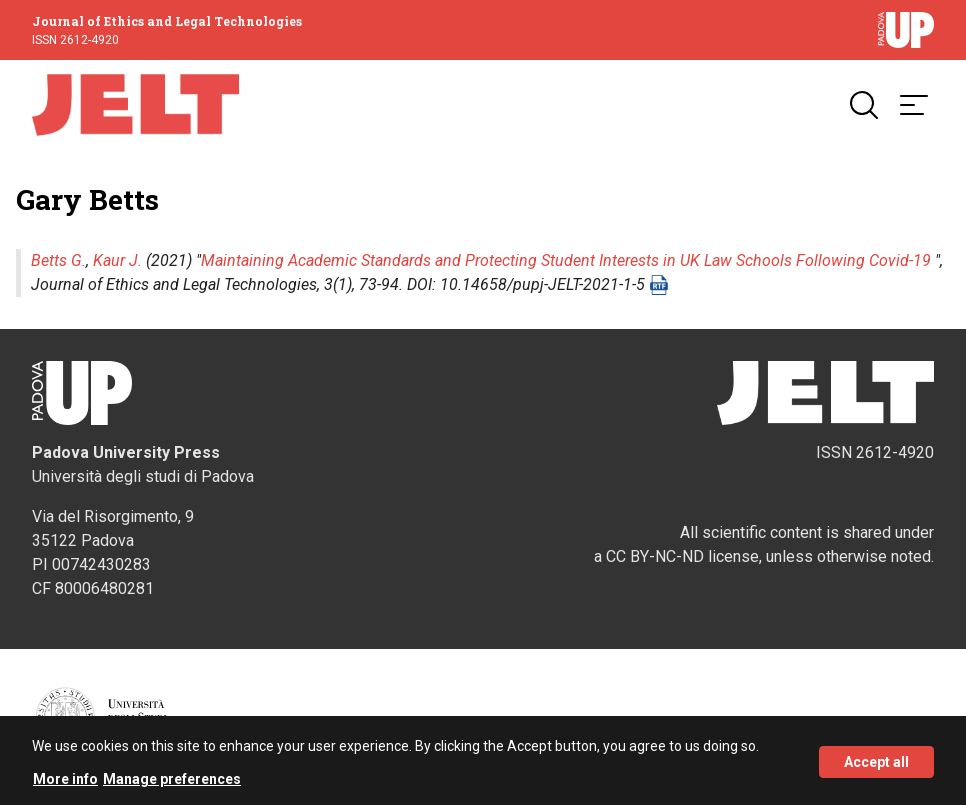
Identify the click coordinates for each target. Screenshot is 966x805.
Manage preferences (172, 783)
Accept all (876, 765)
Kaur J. (117, 260)
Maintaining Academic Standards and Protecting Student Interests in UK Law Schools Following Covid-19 (566, 260)
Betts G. (58, 260)
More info (65, 783)
